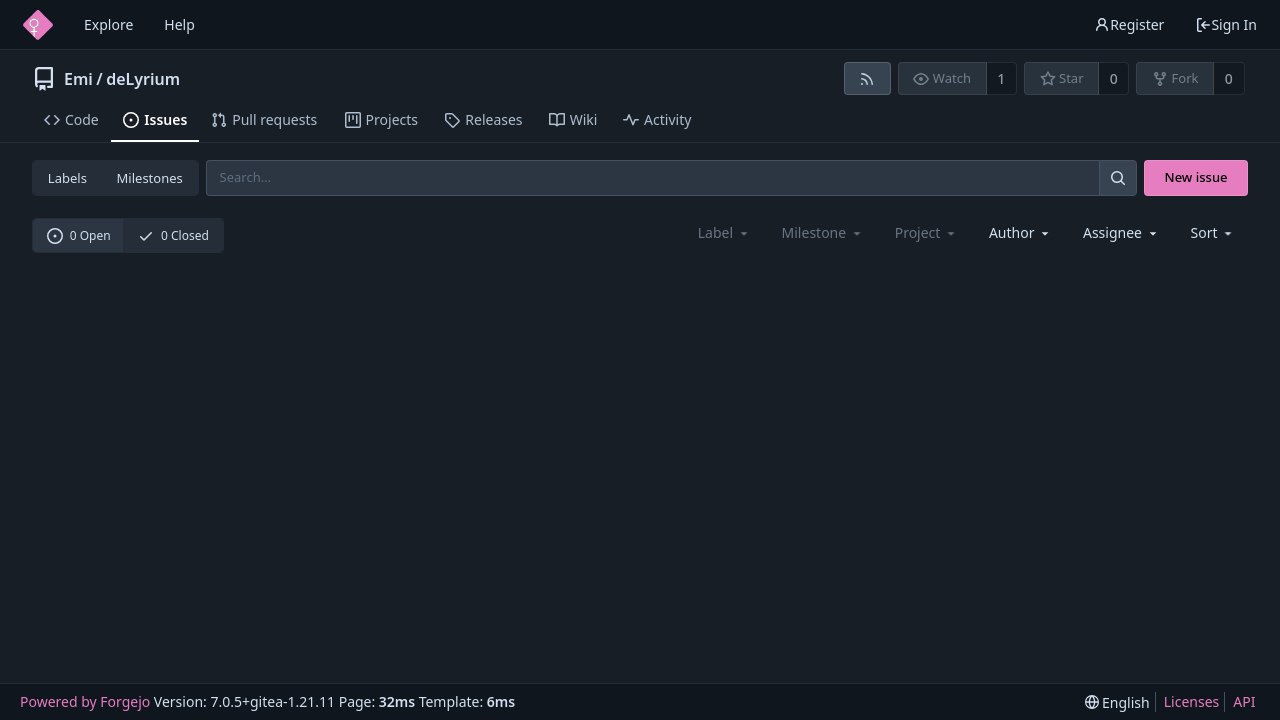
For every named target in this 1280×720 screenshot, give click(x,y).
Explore (108, 24)
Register (1129, 24)
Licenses (1192, 701)
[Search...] (1118, 177)
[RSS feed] (867, 78)
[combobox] (1020, 232)
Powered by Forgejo (85, 701)
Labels (67, 178)
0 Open (79, 235)
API (1244, 701)
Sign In (1226, 24)
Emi (78, 79)
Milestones (150, 178)
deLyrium (143, 79)
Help (179, 24)
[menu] (1213, 232)
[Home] (38, 25)
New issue (1196, 177)
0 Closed (173, 235)
